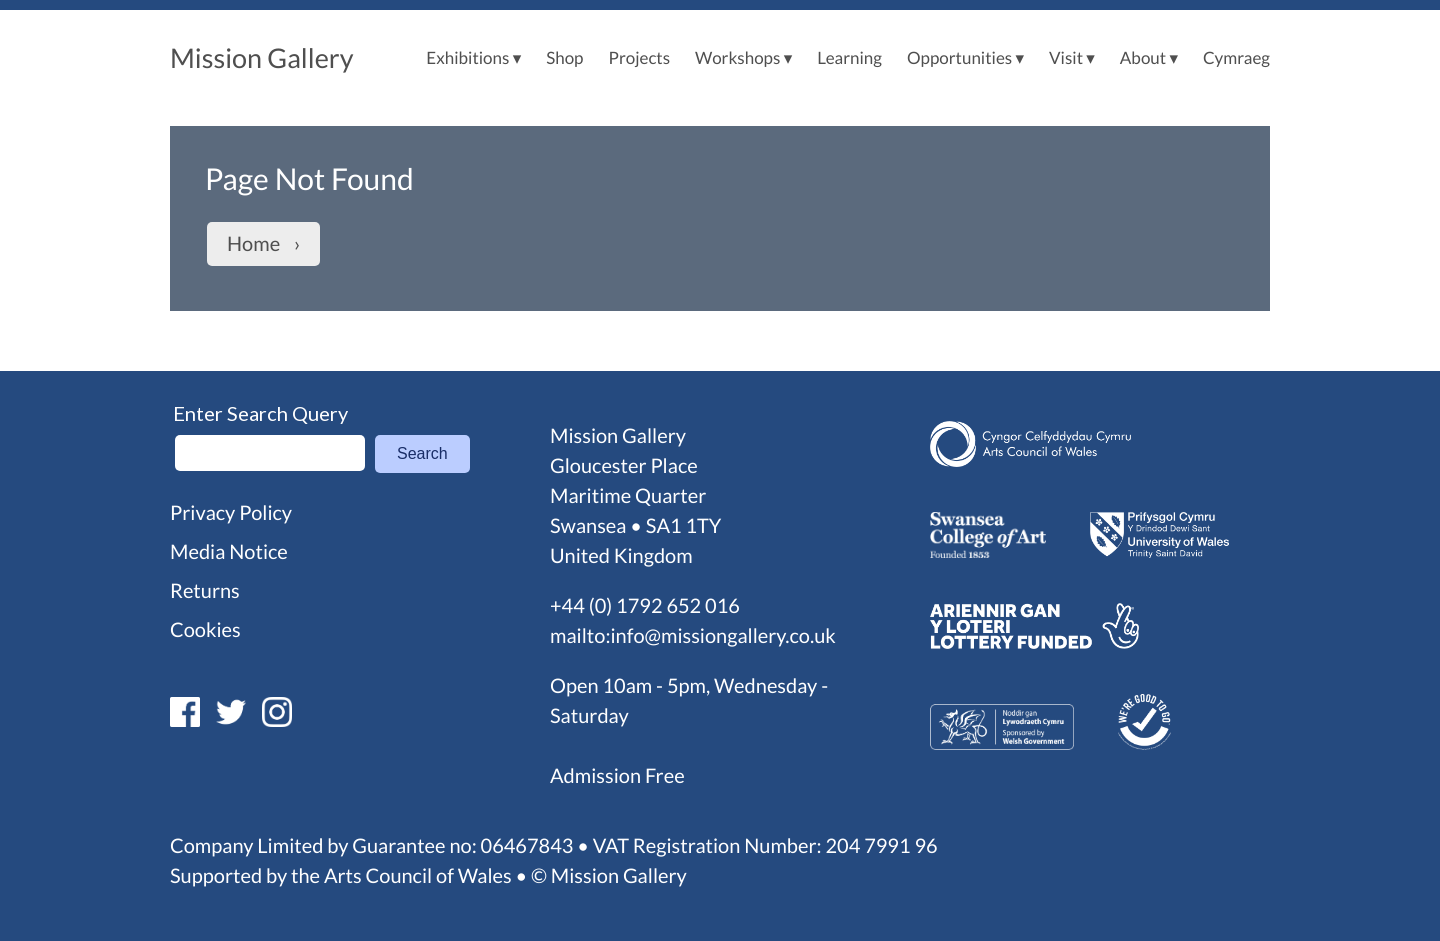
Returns (205, 591)
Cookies (205, 630)
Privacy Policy (231, 513)
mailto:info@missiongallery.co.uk (693, 636)
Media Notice (229, 552)
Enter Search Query (260, 413)
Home (253, 244)
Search (422, 453)
